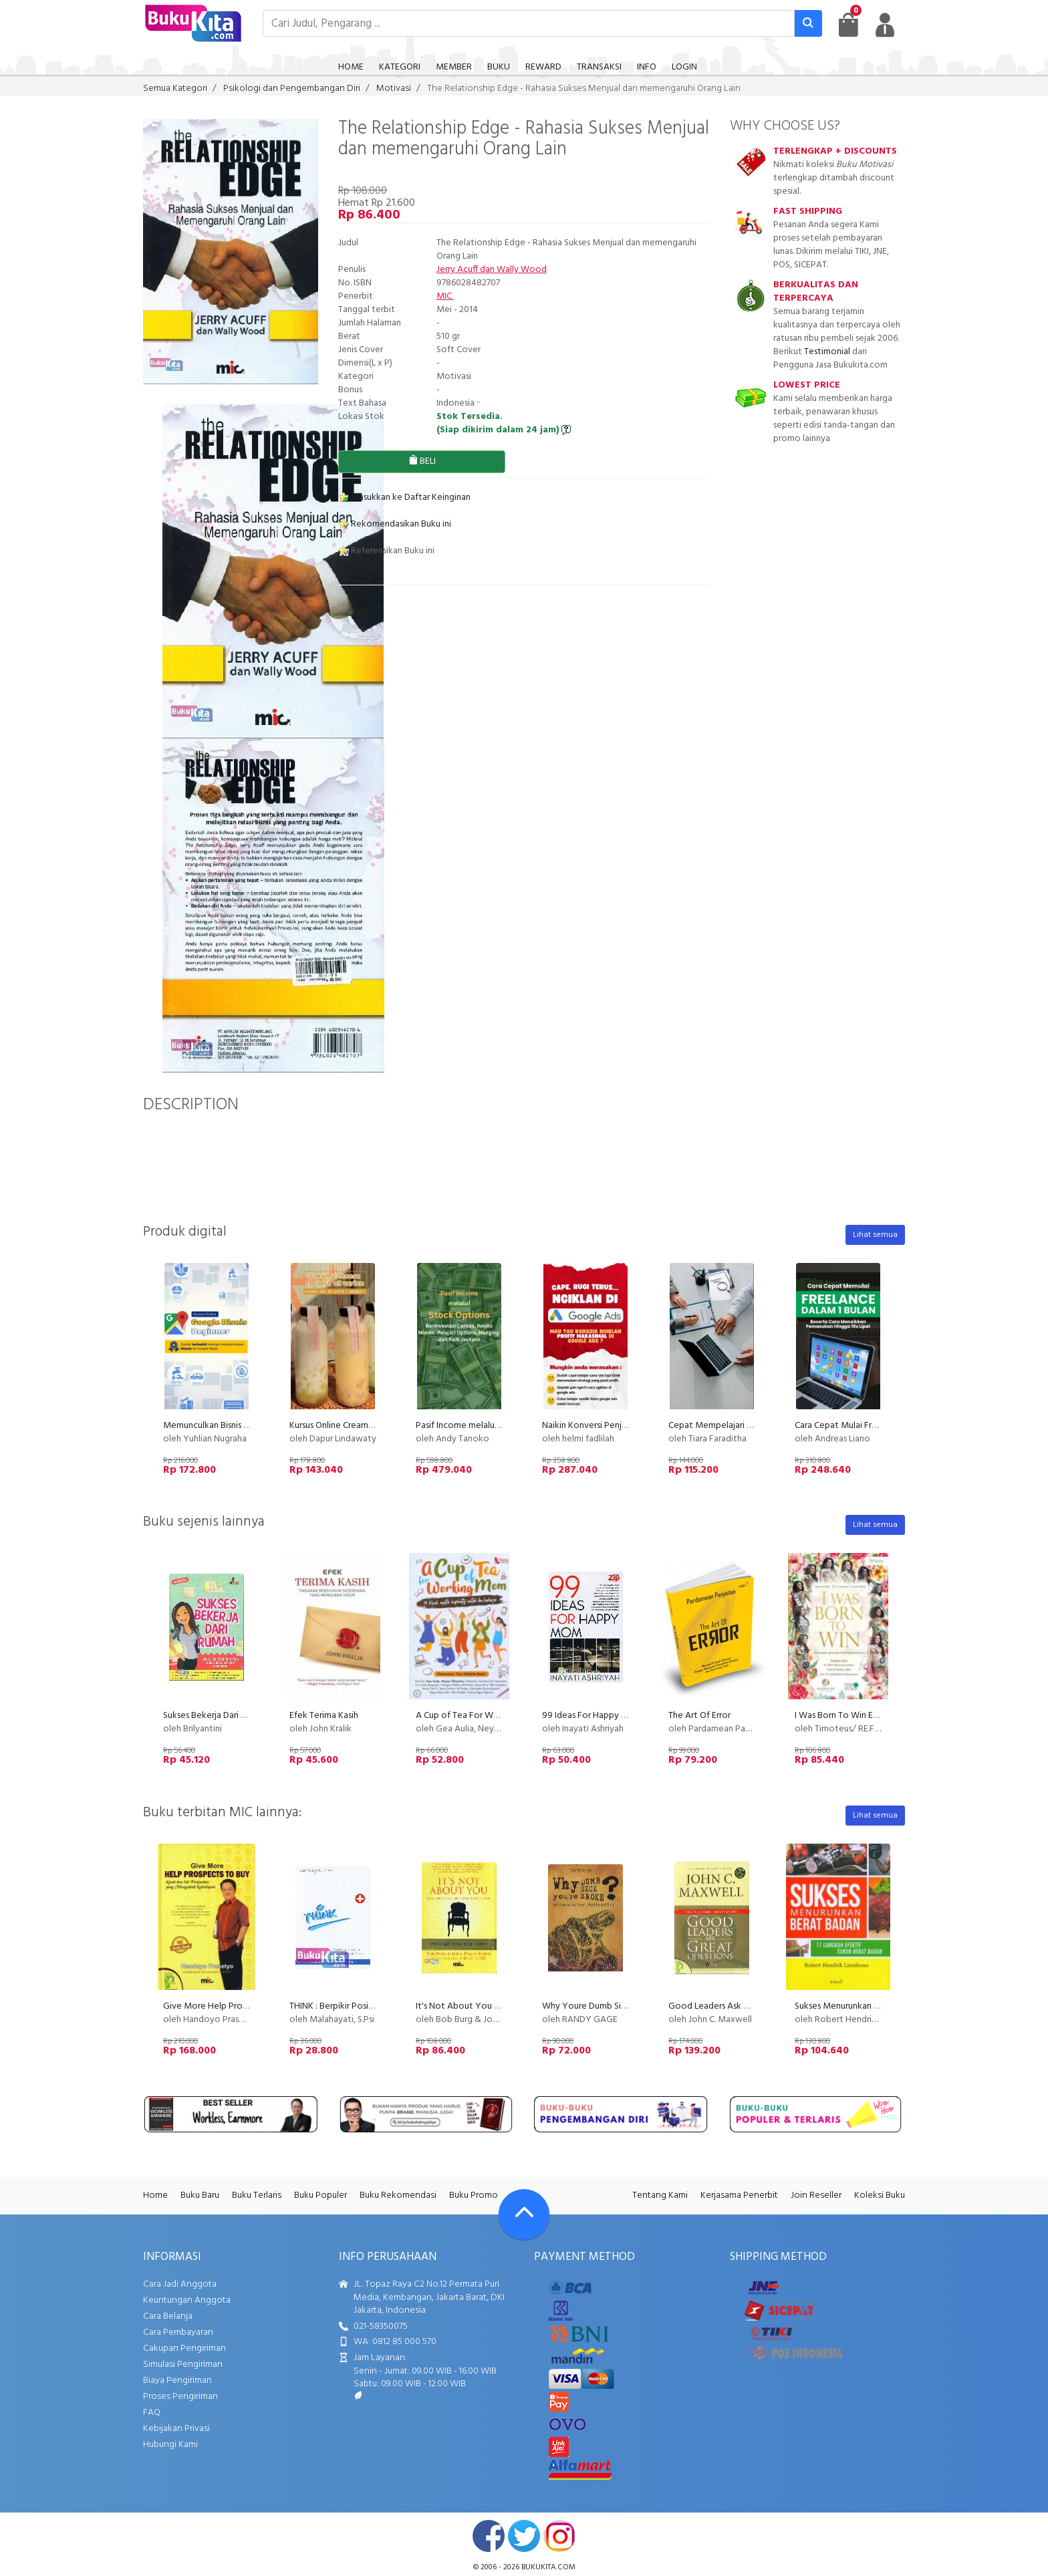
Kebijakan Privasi (176, 2428)
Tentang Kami (660, 2195)
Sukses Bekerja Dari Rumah (215, 1715)
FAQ (151, 2412)
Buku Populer (320, 2195)
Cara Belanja (167, 2316)
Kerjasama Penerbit (739, 2195)
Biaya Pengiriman (177, 2380)
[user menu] (885, 25)
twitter (524, 2536)
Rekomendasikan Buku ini (394, 524)
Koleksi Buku (879, 2195)
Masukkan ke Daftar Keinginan (404, 497)
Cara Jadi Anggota (180, 2284)
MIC (445, 296)
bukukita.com (548, 2567)
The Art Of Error (699, 1715)
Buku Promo (473, 2195)
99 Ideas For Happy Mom (592, 1715)
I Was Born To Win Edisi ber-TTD (857, 1715)
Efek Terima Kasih (323, 1715)
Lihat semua (875, 1235)
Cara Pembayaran (178, 2332)
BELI (422, 461)
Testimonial (827, 352)
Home (155, 2195)
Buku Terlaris (256, 2195)
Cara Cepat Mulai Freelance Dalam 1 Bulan (877, 1425)
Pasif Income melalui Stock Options (486, 1425)
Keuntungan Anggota (187, 2300)
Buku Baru (199, 2195)
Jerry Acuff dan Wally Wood (491, 269)
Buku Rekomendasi (398, 2195)
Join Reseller (816, 2195)
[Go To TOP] (524, 2214)
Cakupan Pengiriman (184, 2348)
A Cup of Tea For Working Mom (479, 1715)
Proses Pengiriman (180, 2396)
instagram (559, 2536)
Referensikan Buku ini (386, 551)
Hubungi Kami (170, 2444)
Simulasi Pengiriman (183, 2364)
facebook (488, 2536)
